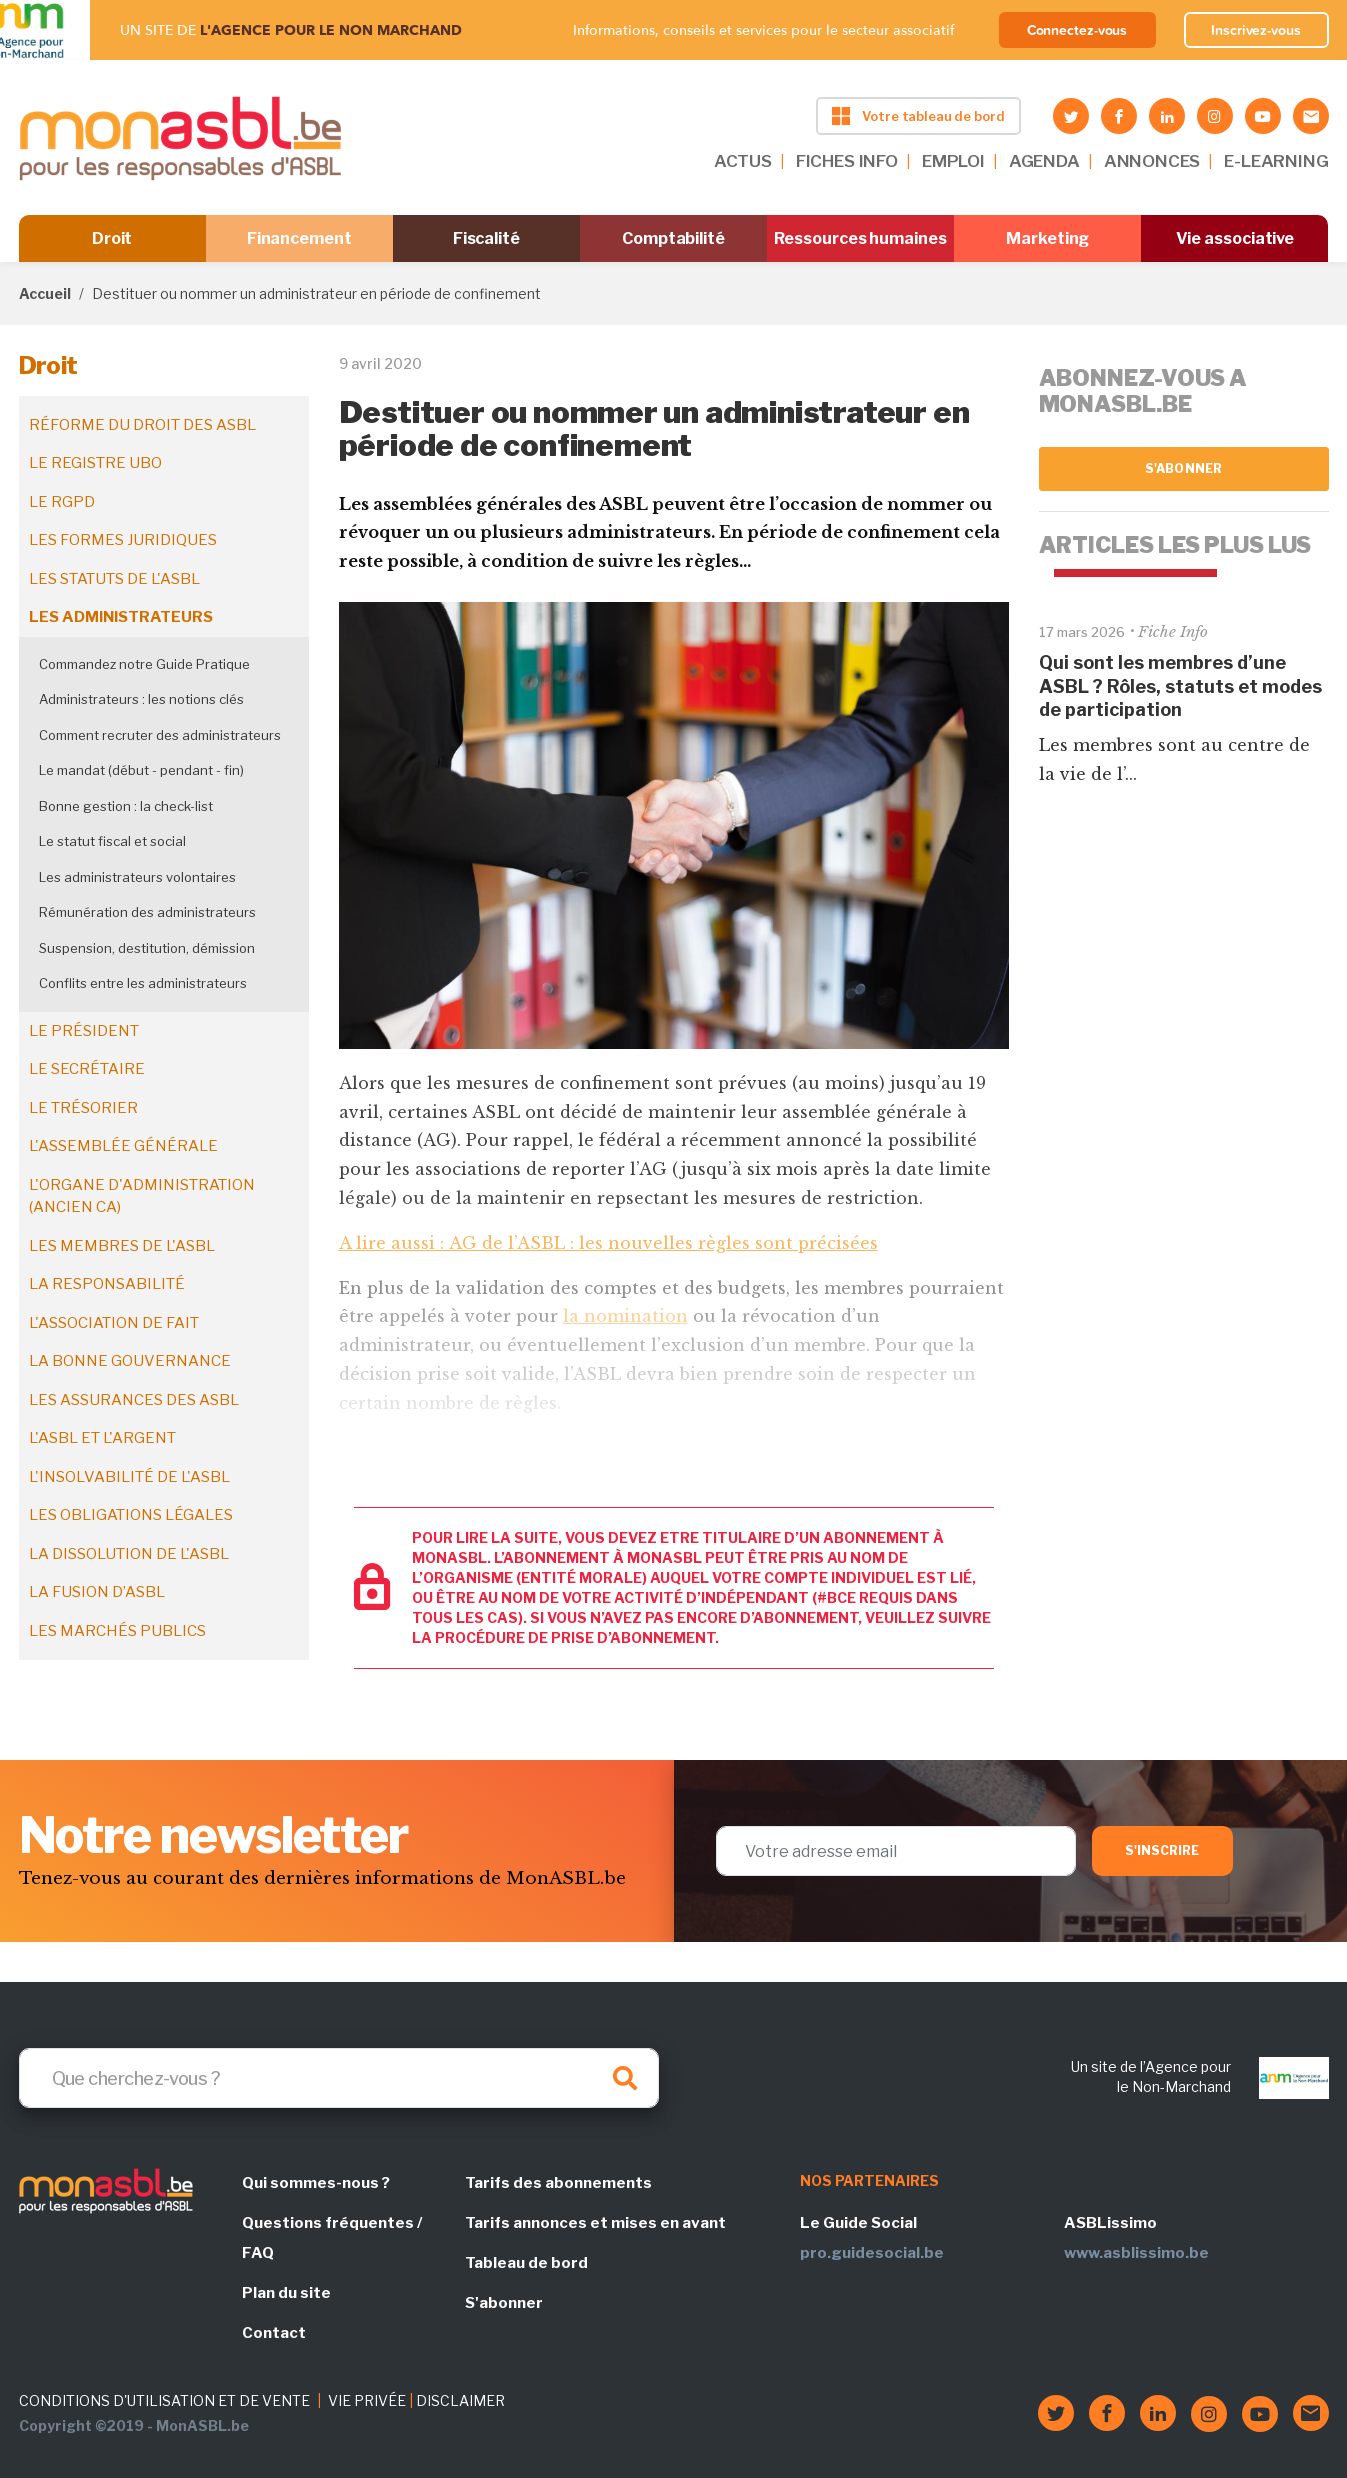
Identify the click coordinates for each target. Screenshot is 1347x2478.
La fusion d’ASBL (97, 1592)
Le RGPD (62, 502)
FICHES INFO (847, 161)
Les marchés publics (117, 1631)
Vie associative (1235, 238)
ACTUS (743, 161)
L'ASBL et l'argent (102, 1438)
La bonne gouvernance (130, 1361)
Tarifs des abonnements (558, 2183)
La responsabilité (107, 1284)
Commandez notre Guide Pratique (144, 664)
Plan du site (286, 2293)
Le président (84, 1031)
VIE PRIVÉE (367, 2400)
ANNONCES (1152, 161)
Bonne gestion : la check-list (126, 806)
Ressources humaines (860, 238)
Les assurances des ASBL (134, 1400)
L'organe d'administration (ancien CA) (142, 1196)
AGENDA (1044, 161)
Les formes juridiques (123, 540)
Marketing (1047, 238)
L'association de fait (114, 1323)
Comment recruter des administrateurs (160, 735)
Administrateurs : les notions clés (141, 699)
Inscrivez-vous (1256, 30)
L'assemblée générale (123, 1146)
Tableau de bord (526, 2263)
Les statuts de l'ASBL (114, 579)
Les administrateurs (121, 617)
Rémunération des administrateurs (147, 912)
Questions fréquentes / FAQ (332, 2238)
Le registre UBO (95, 463)
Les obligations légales (131, 1515)
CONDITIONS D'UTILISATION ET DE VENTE (164, 2400)
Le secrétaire (87, 1069)
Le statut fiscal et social (112, 841)
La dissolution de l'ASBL (129, 1554)
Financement (299, 238)
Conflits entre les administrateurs (143, 983)
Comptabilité (673, 238)
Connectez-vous (1077, 30)
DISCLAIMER (460, 2400)
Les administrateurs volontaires (137, 877)
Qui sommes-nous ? (316, 2183)
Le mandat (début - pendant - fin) (141, 770)
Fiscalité (486, 238)
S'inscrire (1162, 1850)
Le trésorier (83, 1108)
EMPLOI (953, 161)
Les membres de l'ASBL (122, 1246)
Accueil (45, 293)
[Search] (339, 2078)
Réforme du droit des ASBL (142, 425)
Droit (112, 238)
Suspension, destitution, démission (147, 948)
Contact (274, 2333)
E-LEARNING (1276, 161)
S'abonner (1183, 468)
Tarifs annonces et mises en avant (595, 2223)
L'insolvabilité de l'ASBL (129, 1477)
